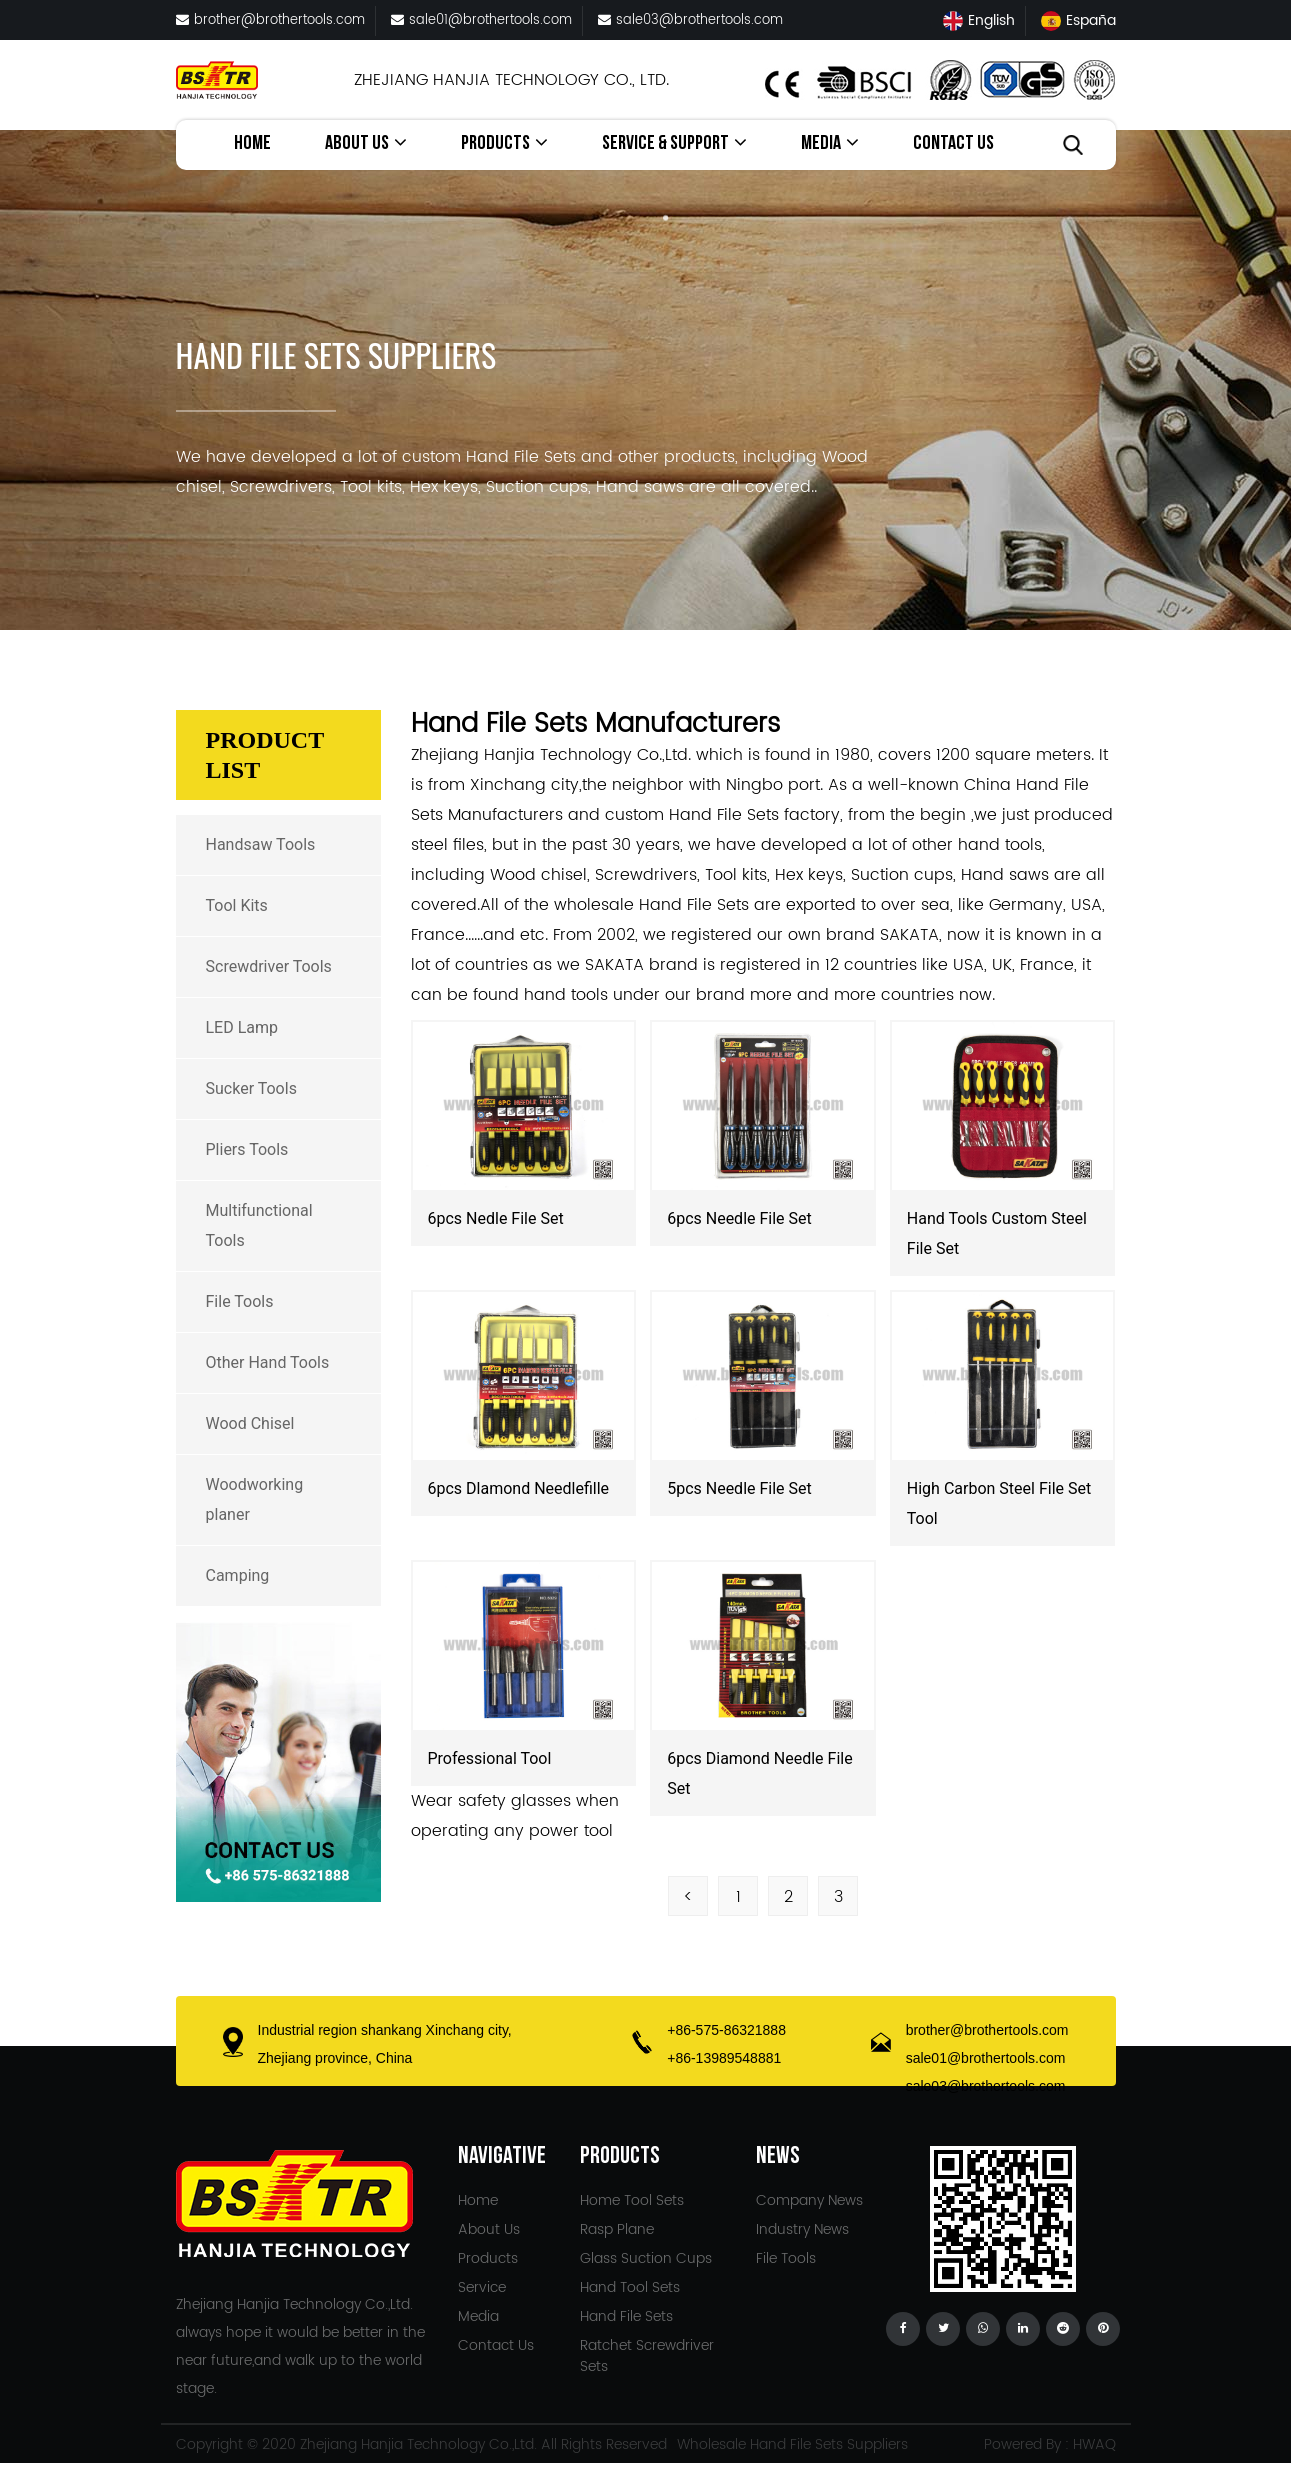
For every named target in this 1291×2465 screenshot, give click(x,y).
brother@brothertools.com (270, 20)
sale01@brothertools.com (481, 20)
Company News (809, 2200)
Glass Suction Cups (646, 2258)
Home (252, 145)
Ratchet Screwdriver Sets (647, 2356)
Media (830, 143)
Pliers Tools (247, 1149)
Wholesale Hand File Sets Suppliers (792, 2444)
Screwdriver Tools (269, 966)
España (1078, 20)
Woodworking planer (255, 1499)
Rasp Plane (617, 2229)
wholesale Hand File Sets (651, 905)
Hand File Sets (626, 2316)
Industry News (802, 2229)
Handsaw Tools (261, 844)
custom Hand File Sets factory (722, 815)
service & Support (674, 143)
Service (482, 2287)
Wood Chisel (250, 1423)
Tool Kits (237, 905)
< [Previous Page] (688, 1897)
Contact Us (953, 145)
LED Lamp (242, 1027)
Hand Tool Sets (630, 2287)
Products (504, 143)
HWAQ (1094, 2444)
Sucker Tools (251, 1088)
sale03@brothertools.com (690, 20)
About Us (366, 143)
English (979, 20)
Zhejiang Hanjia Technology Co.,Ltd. (418, 2444)
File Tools (240, 1301)
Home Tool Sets (632, 2200)
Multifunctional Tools (259, 1225)
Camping (238, 1575)
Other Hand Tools (268, 1362)
